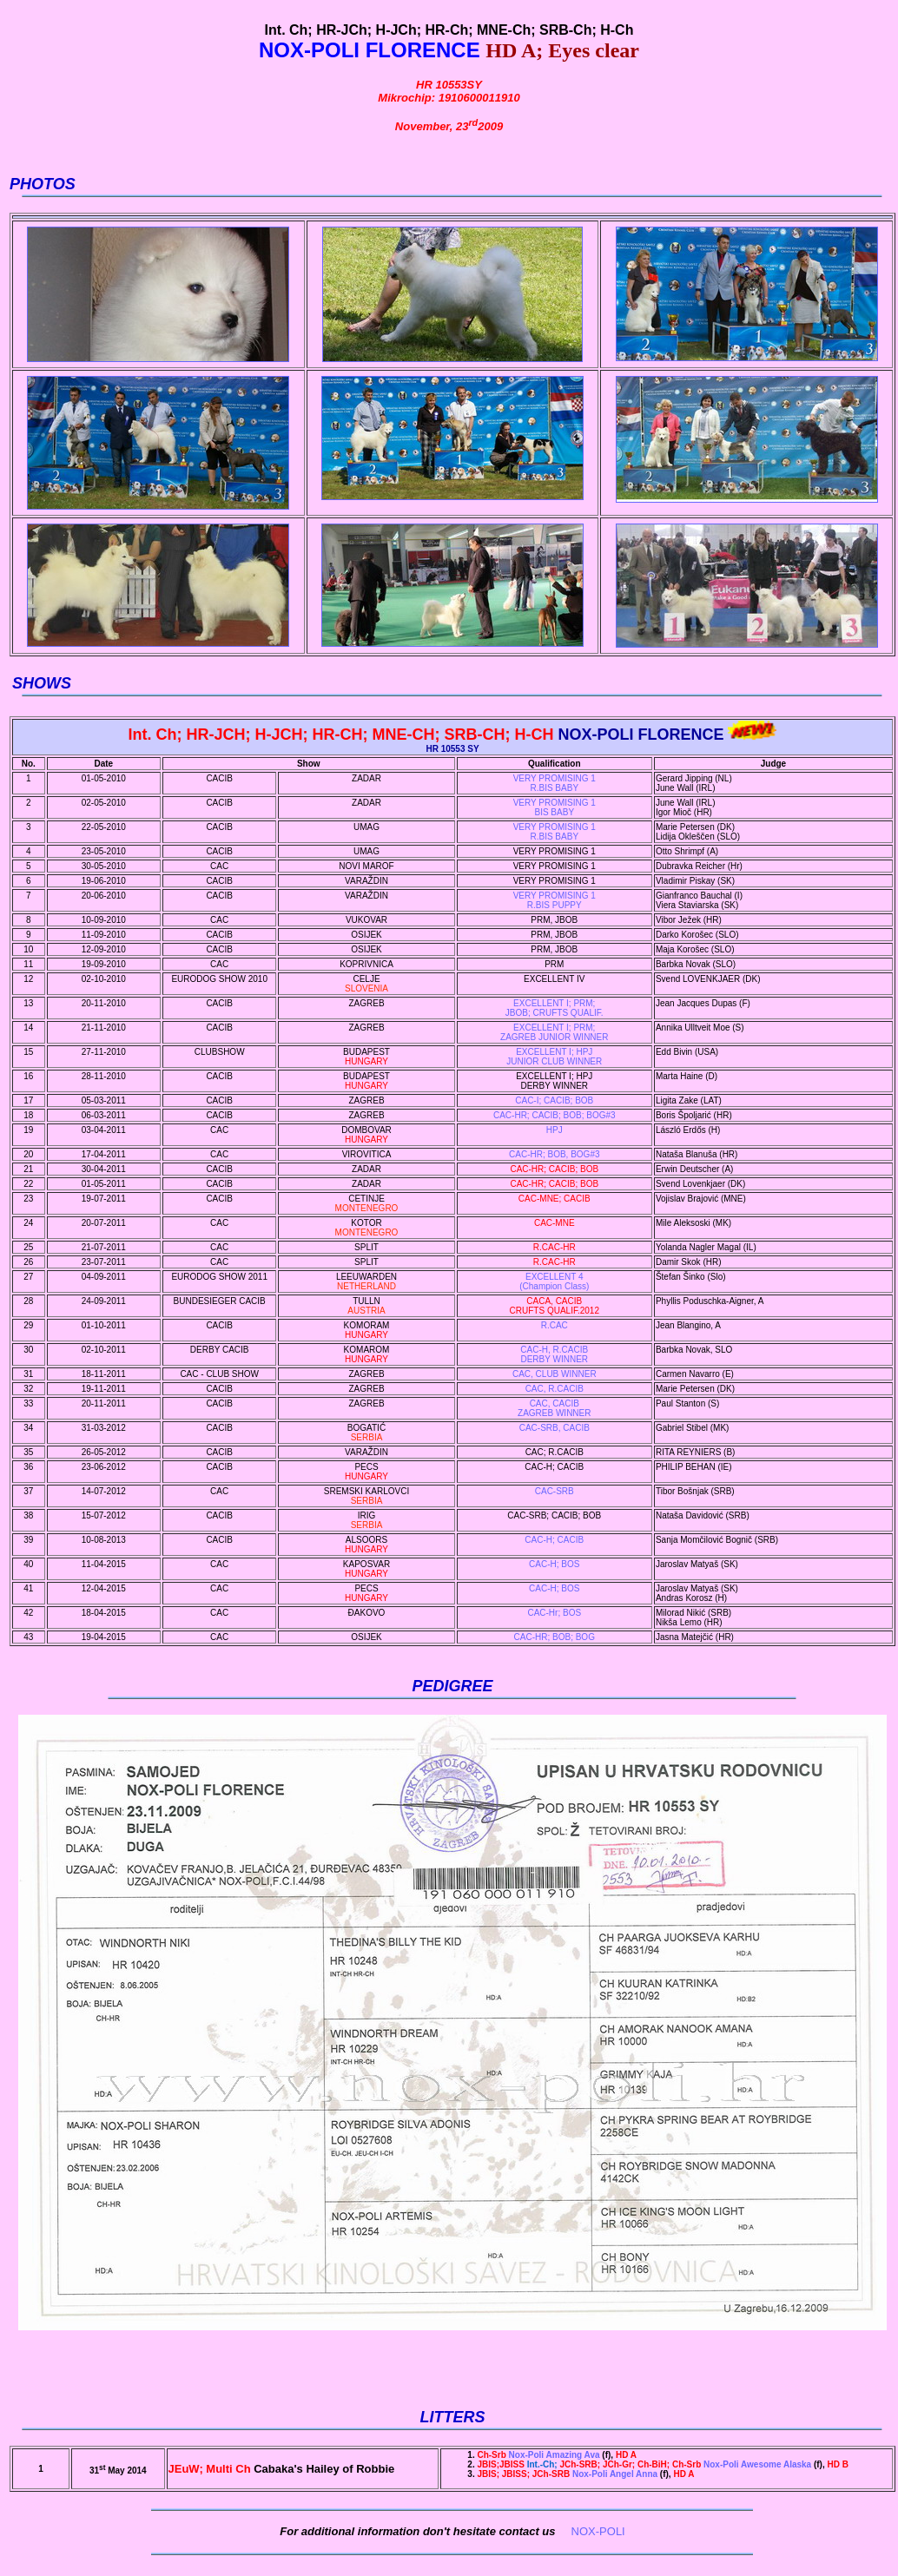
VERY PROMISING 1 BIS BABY (554, 807)
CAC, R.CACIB (554, 1388)
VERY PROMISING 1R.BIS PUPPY (554, 900)
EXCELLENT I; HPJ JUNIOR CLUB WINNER (554, 1056)
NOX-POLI (598, 2531)
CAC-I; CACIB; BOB (554, 1100)
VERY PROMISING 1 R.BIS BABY (554, 783)
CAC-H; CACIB (554, 1540)
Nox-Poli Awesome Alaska (645, 2464)
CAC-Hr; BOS (554, 1612)
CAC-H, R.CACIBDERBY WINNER (554, 1354)
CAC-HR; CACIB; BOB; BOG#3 (554, 1115)
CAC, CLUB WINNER (554, 1374)
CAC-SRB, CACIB (554, 1428)
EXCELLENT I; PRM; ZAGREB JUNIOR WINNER (554, 1032)
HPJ (554, 1130)
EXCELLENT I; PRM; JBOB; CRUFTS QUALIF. (554, 1008)
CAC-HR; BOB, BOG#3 (554, 1154)
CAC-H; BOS (554, 1564)
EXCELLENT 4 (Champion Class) (554, 1281)
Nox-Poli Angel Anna (568, 2474)
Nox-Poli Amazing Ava (539, 2455)
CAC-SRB (554, 1491)
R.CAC (554, 1325)
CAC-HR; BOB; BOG (554, 1637)
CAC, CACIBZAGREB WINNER (554, 1408)
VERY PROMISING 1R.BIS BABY (554, 831)
